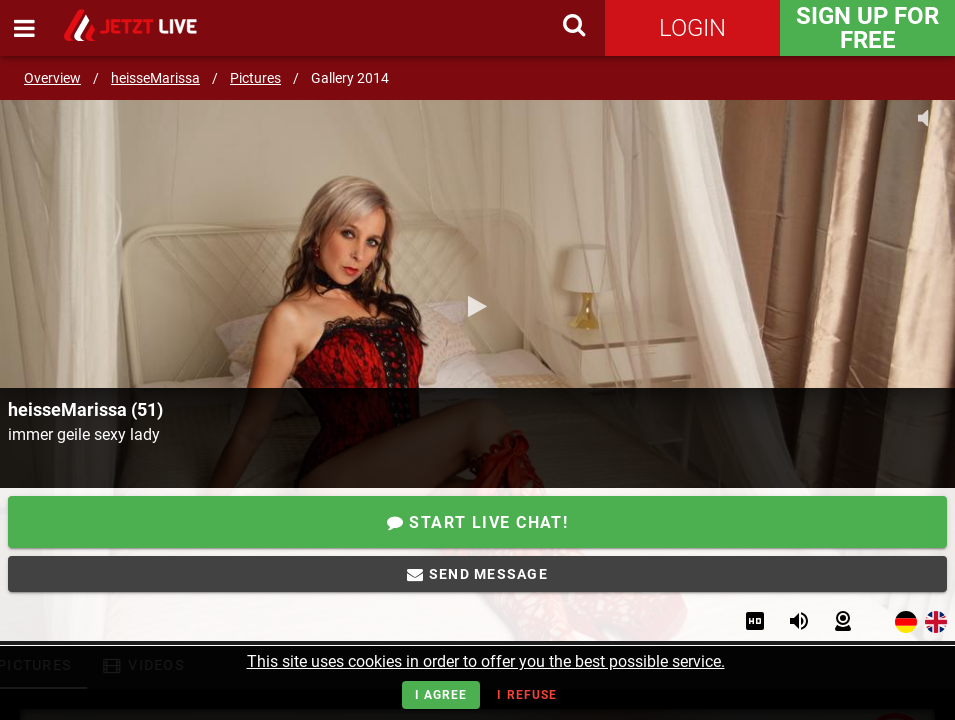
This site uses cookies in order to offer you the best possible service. (486, 661)
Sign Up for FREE (867, 28)
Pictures (255, 78)
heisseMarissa (155, 78)
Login (692, 28)
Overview (52, 78)
